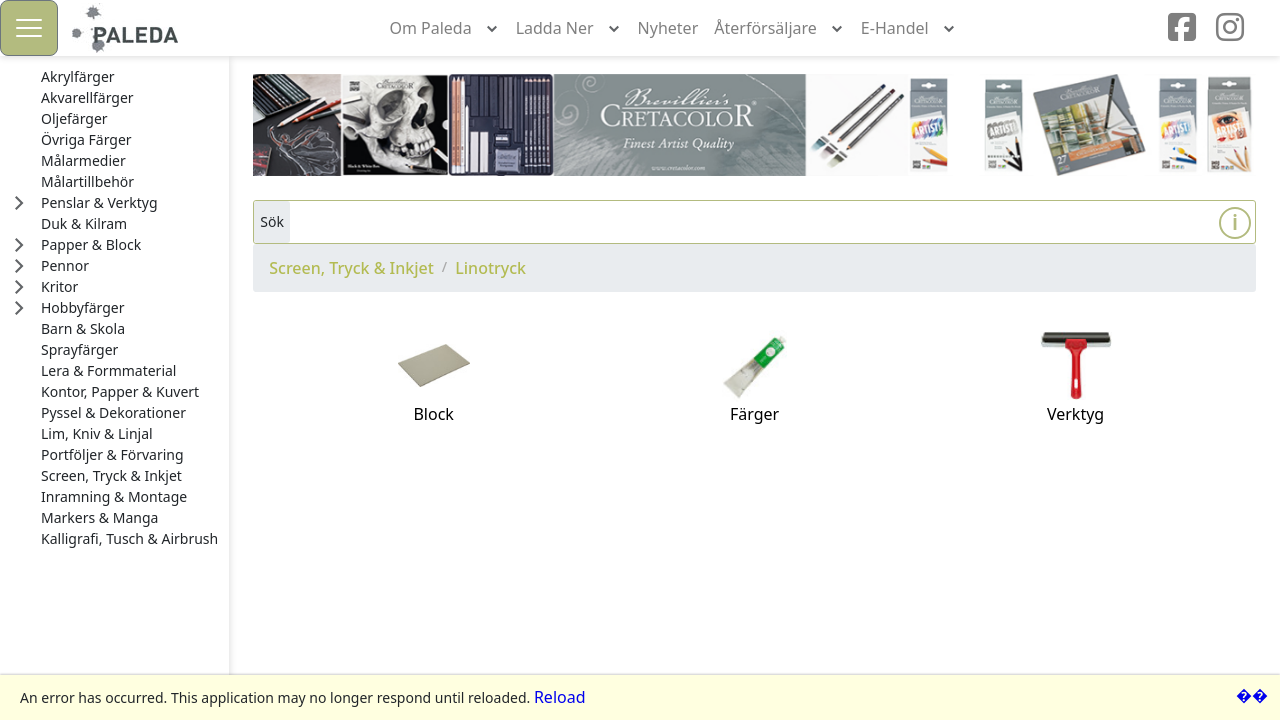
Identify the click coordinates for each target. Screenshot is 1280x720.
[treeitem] (129, 77)
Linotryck (490, 268)
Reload (560, 697)
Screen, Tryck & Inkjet (351, 268)
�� (1252, 695)
